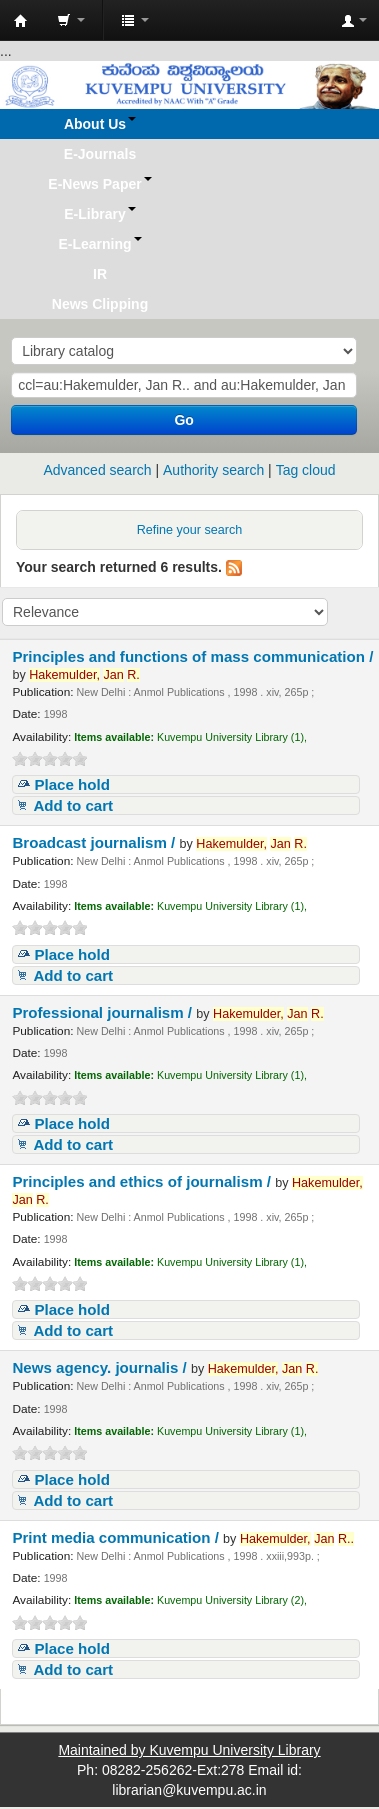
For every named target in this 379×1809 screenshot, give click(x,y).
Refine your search (190, 530)
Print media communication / (117, 1537)
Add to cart (73, 805)
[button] (71, 20)
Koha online (21, 21)
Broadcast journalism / (95, 842)
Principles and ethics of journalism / (143, 1181)
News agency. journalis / (101, 1367)
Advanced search (97, 470)
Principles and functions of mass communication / (192, 656)
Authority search (213, 470)
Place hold (72, 784)
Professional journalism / (104, 1012)
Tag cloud (306, 470)
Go (183, 420)
